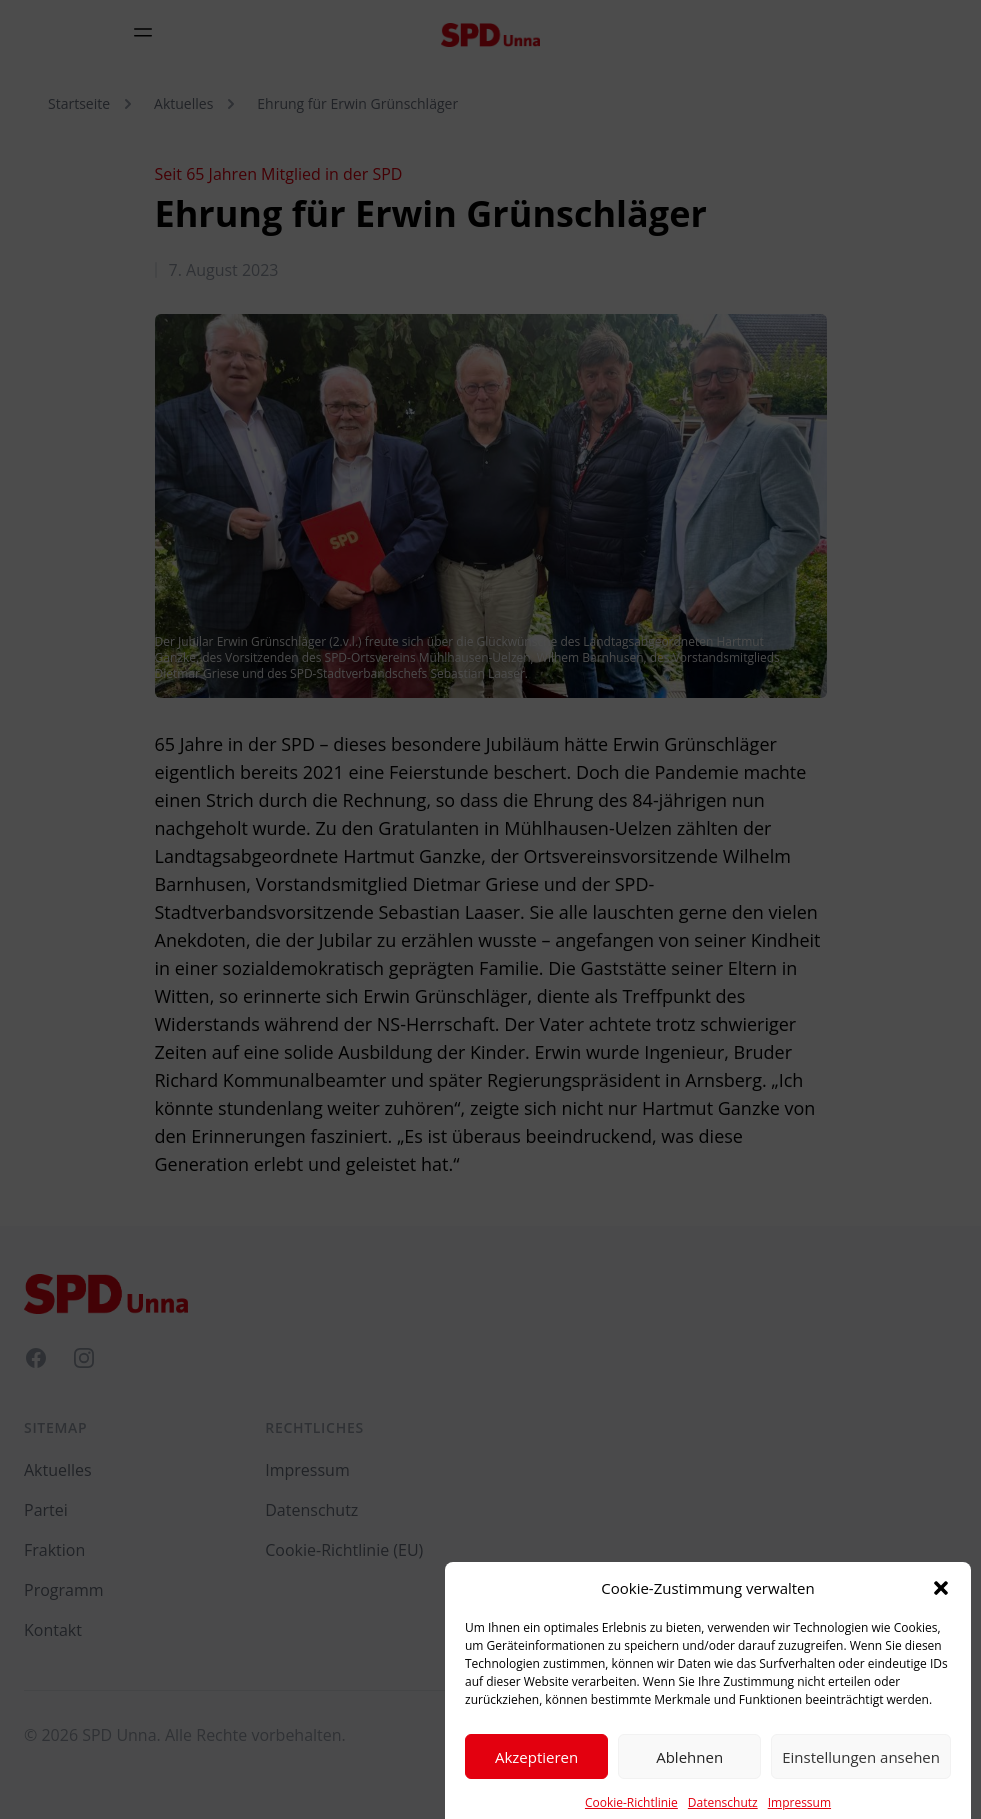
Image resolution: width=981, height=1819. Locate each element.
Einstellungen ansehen (861, 1774)
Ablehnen (689, 1774)
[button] (941, 1605)
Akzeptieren (536, 1774)
